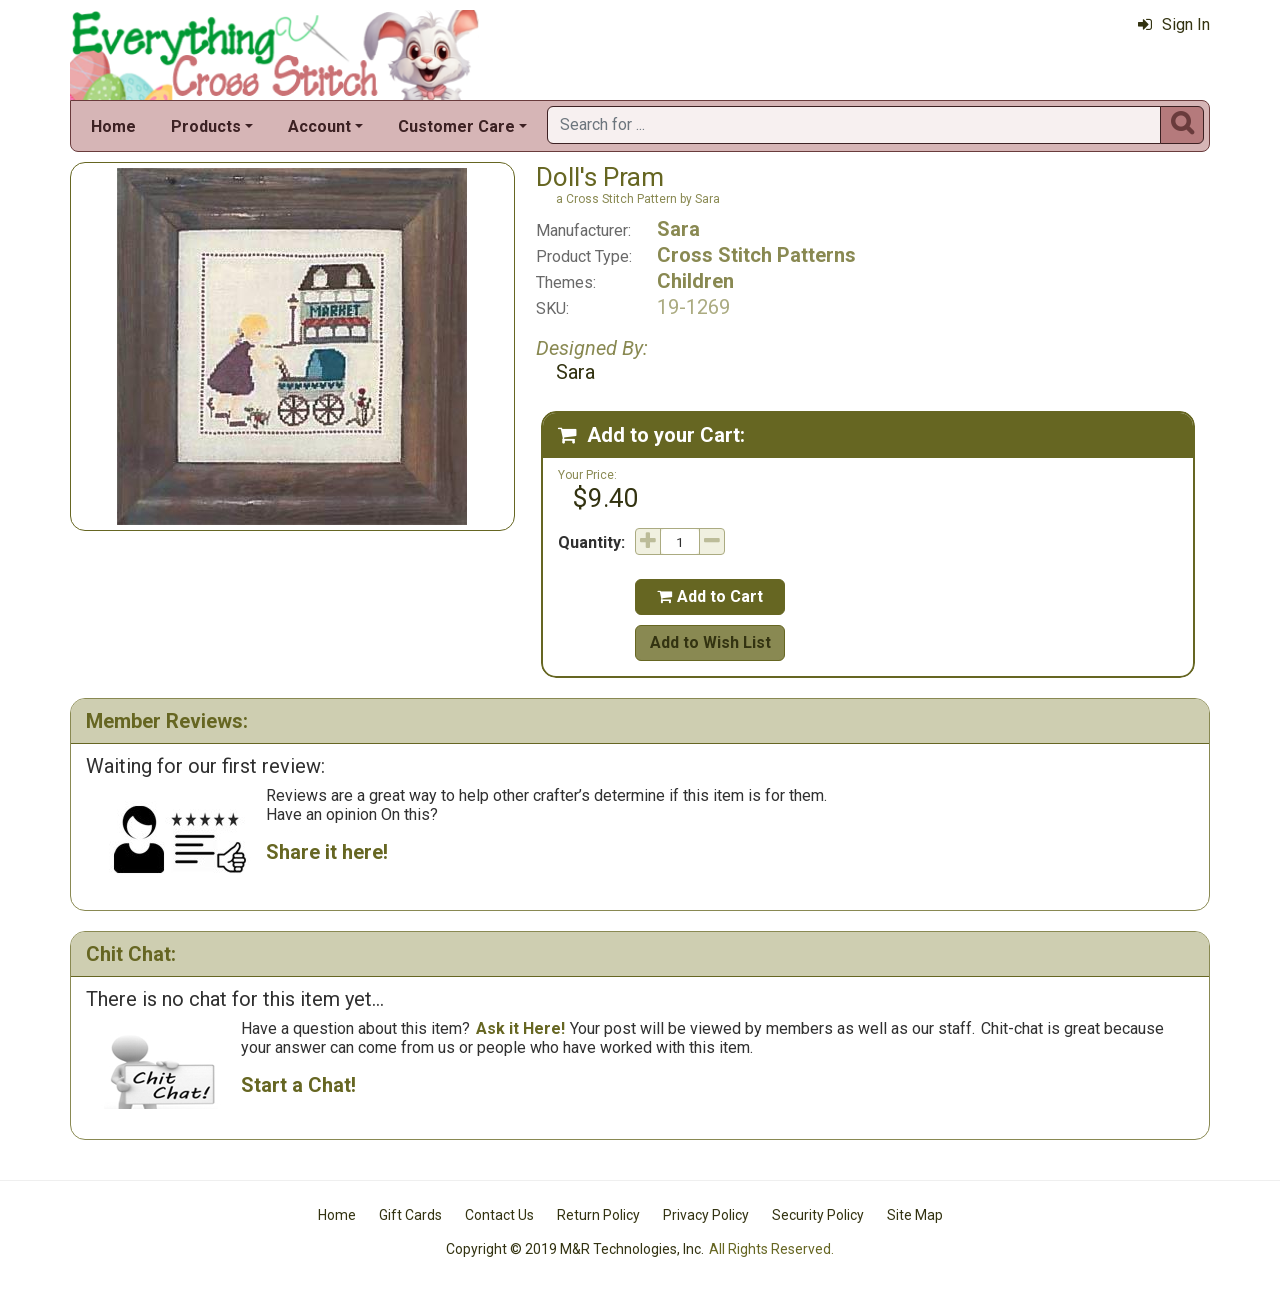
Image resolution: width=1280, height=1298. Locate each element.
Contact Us (499, 1215)
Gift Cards (410, 1215)
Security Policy (818, 1215)
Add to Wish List (710, 642)
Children (695, 281)
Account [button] (319, 126)
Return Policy (598, 1215)
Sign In (1174, 24)
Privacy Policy (706, 1215)
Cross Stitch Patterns (756, 255)
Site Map (915, 1215)
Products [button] (206, 126)
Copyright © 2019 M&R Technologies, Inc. (575, 1249)
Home (113, 126)
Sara (678, 229)
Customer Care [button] (456, 126)
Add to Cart (710, 596)
